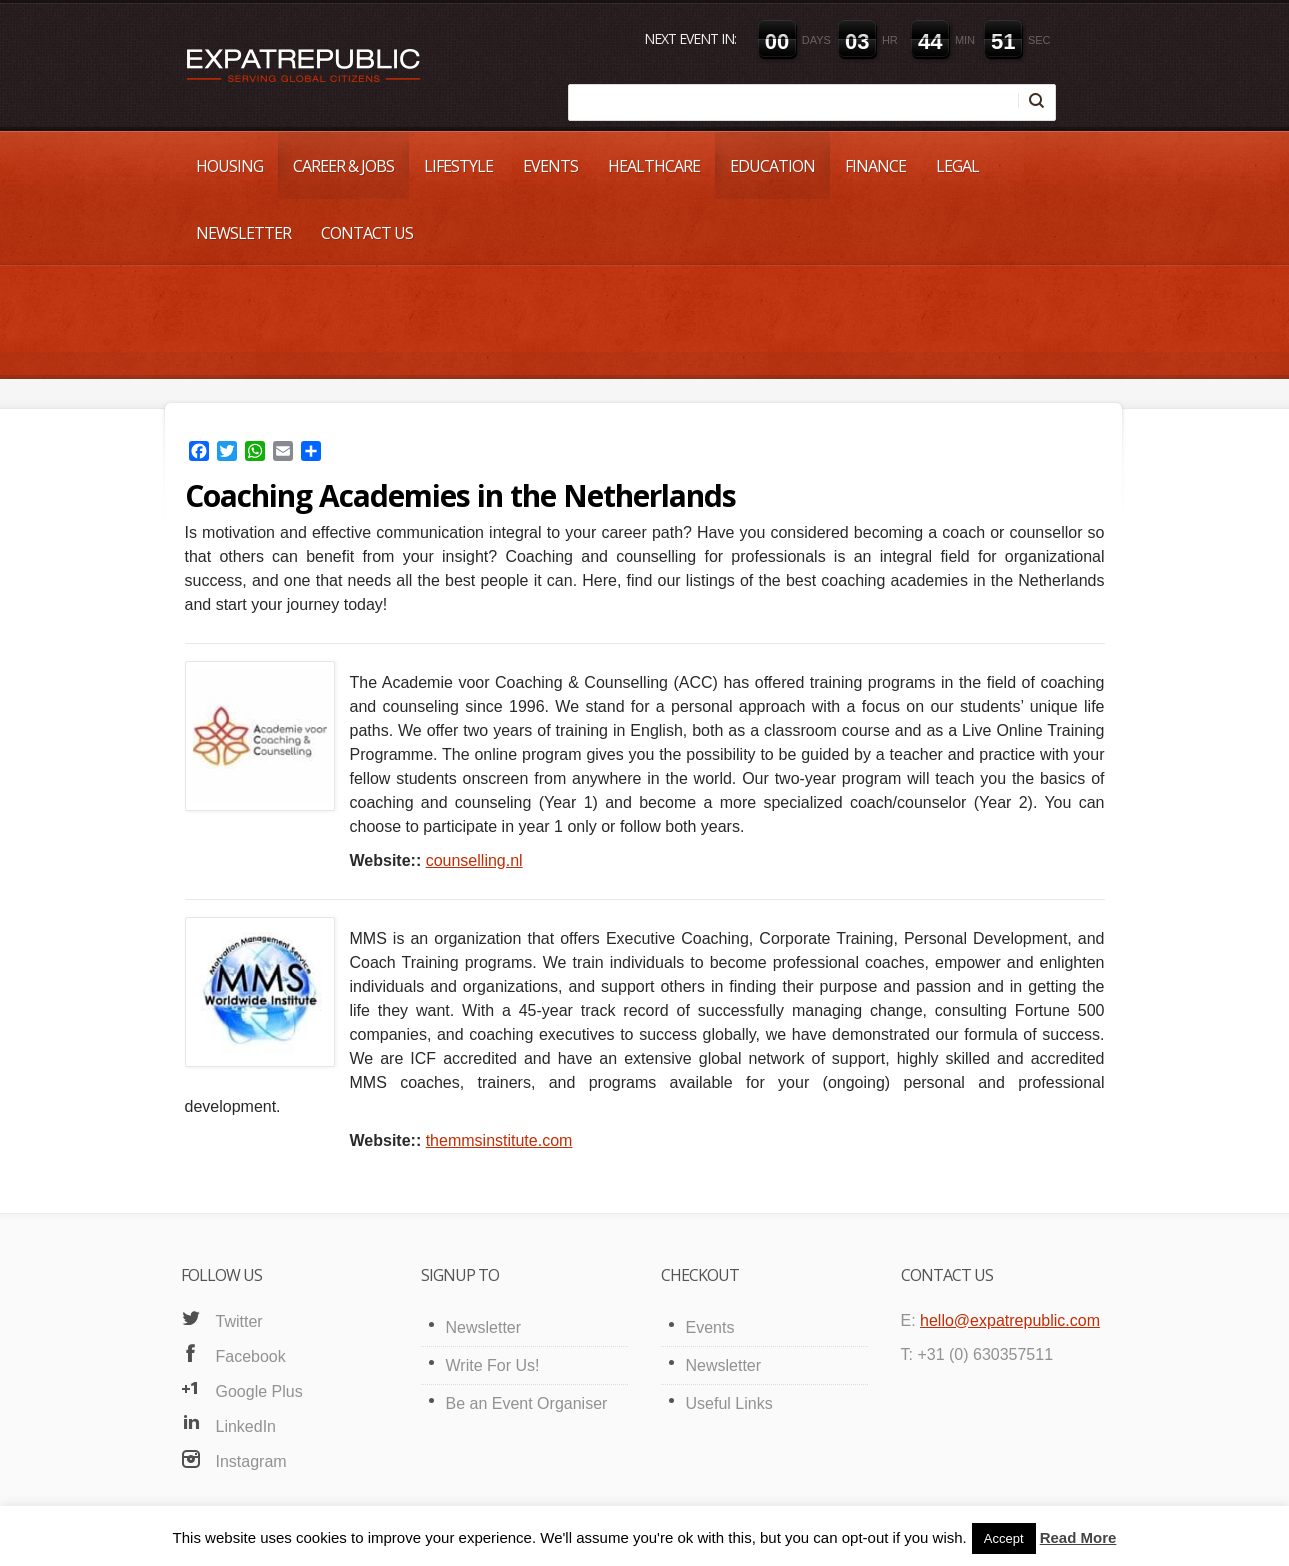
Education (772, 166)
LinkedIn (246, 1426)
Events (550, 166)
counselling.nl (474, 860)
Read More (1078, 1537)
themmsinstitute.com (499, 1140)
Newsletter (243, 233)
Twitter (239, 1321)
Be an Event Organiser (527, 1403)
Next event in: (690, 38)
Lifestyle (458, 166)
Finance (875, 166)
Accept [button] (1004, 1538)
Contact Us (367, 233)
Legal (957, 166)
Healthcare (654, 166)
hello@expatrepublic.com (1010, 1320)
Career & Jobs (343, 166)
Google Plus (259, 1391)
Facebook (251, 1356)
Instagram (251, 1461)
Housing (229, 166)
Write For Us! (493, 1365)
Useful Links (729, 1403)
